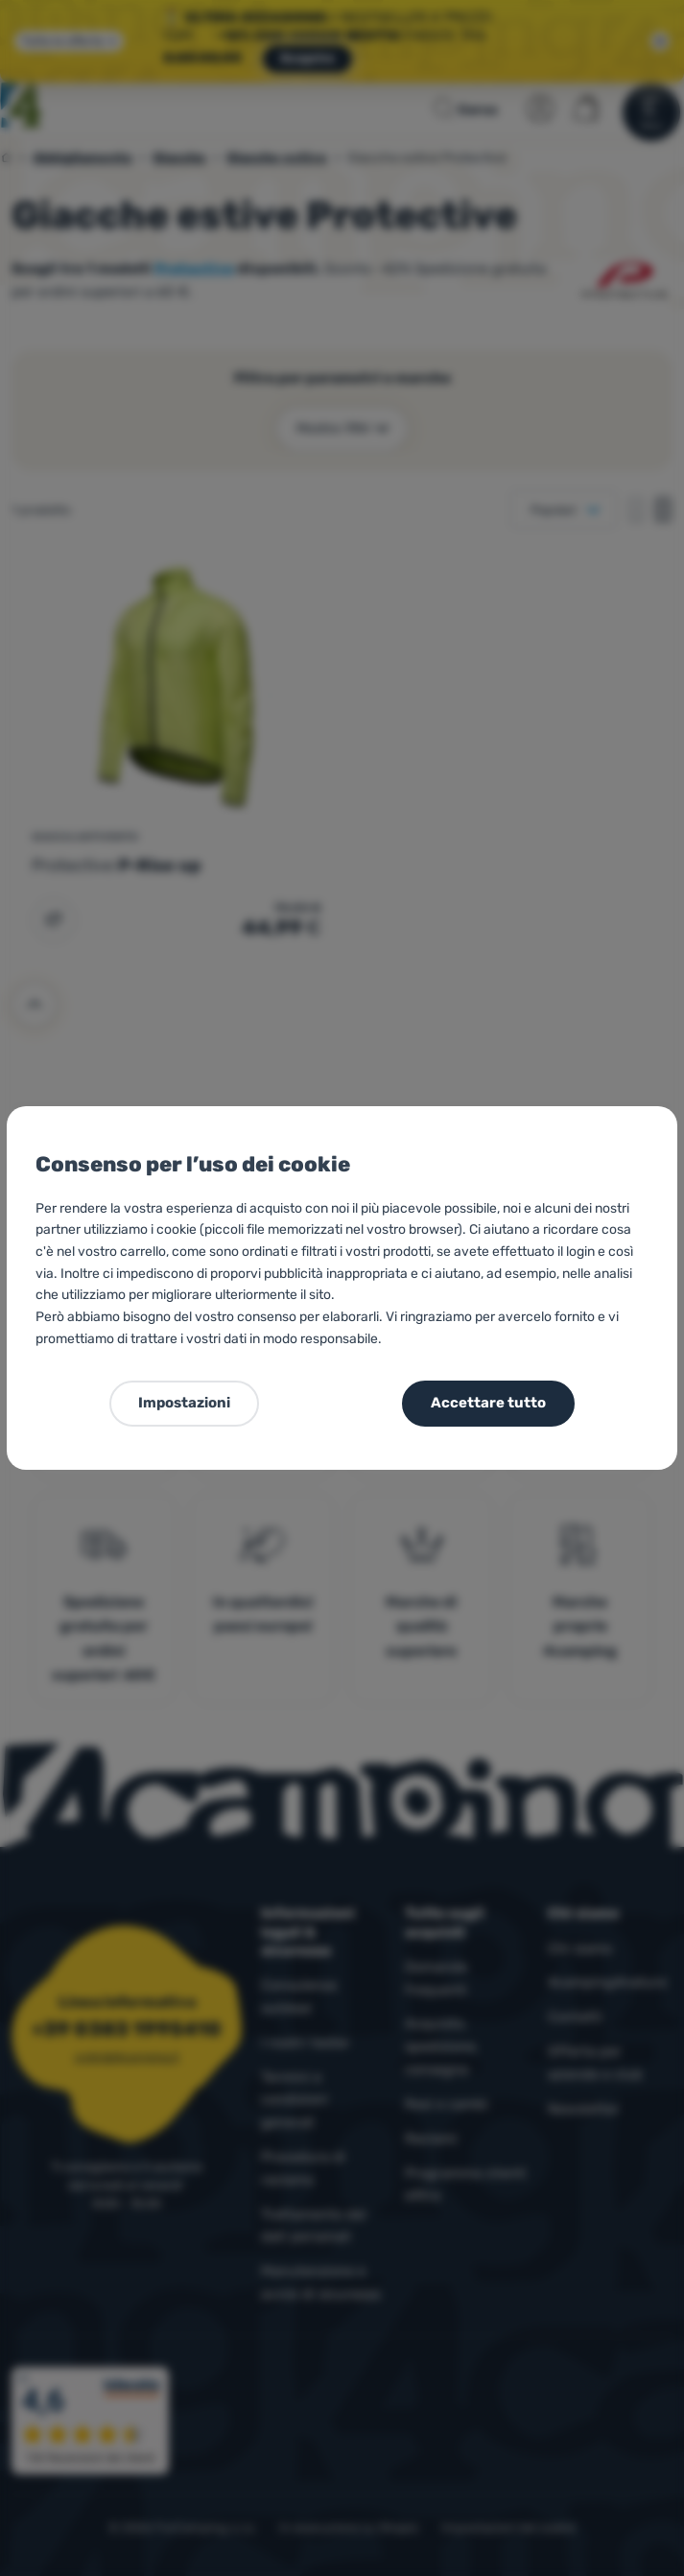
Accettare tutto (488, 1402)
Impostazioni (184, 1402)
